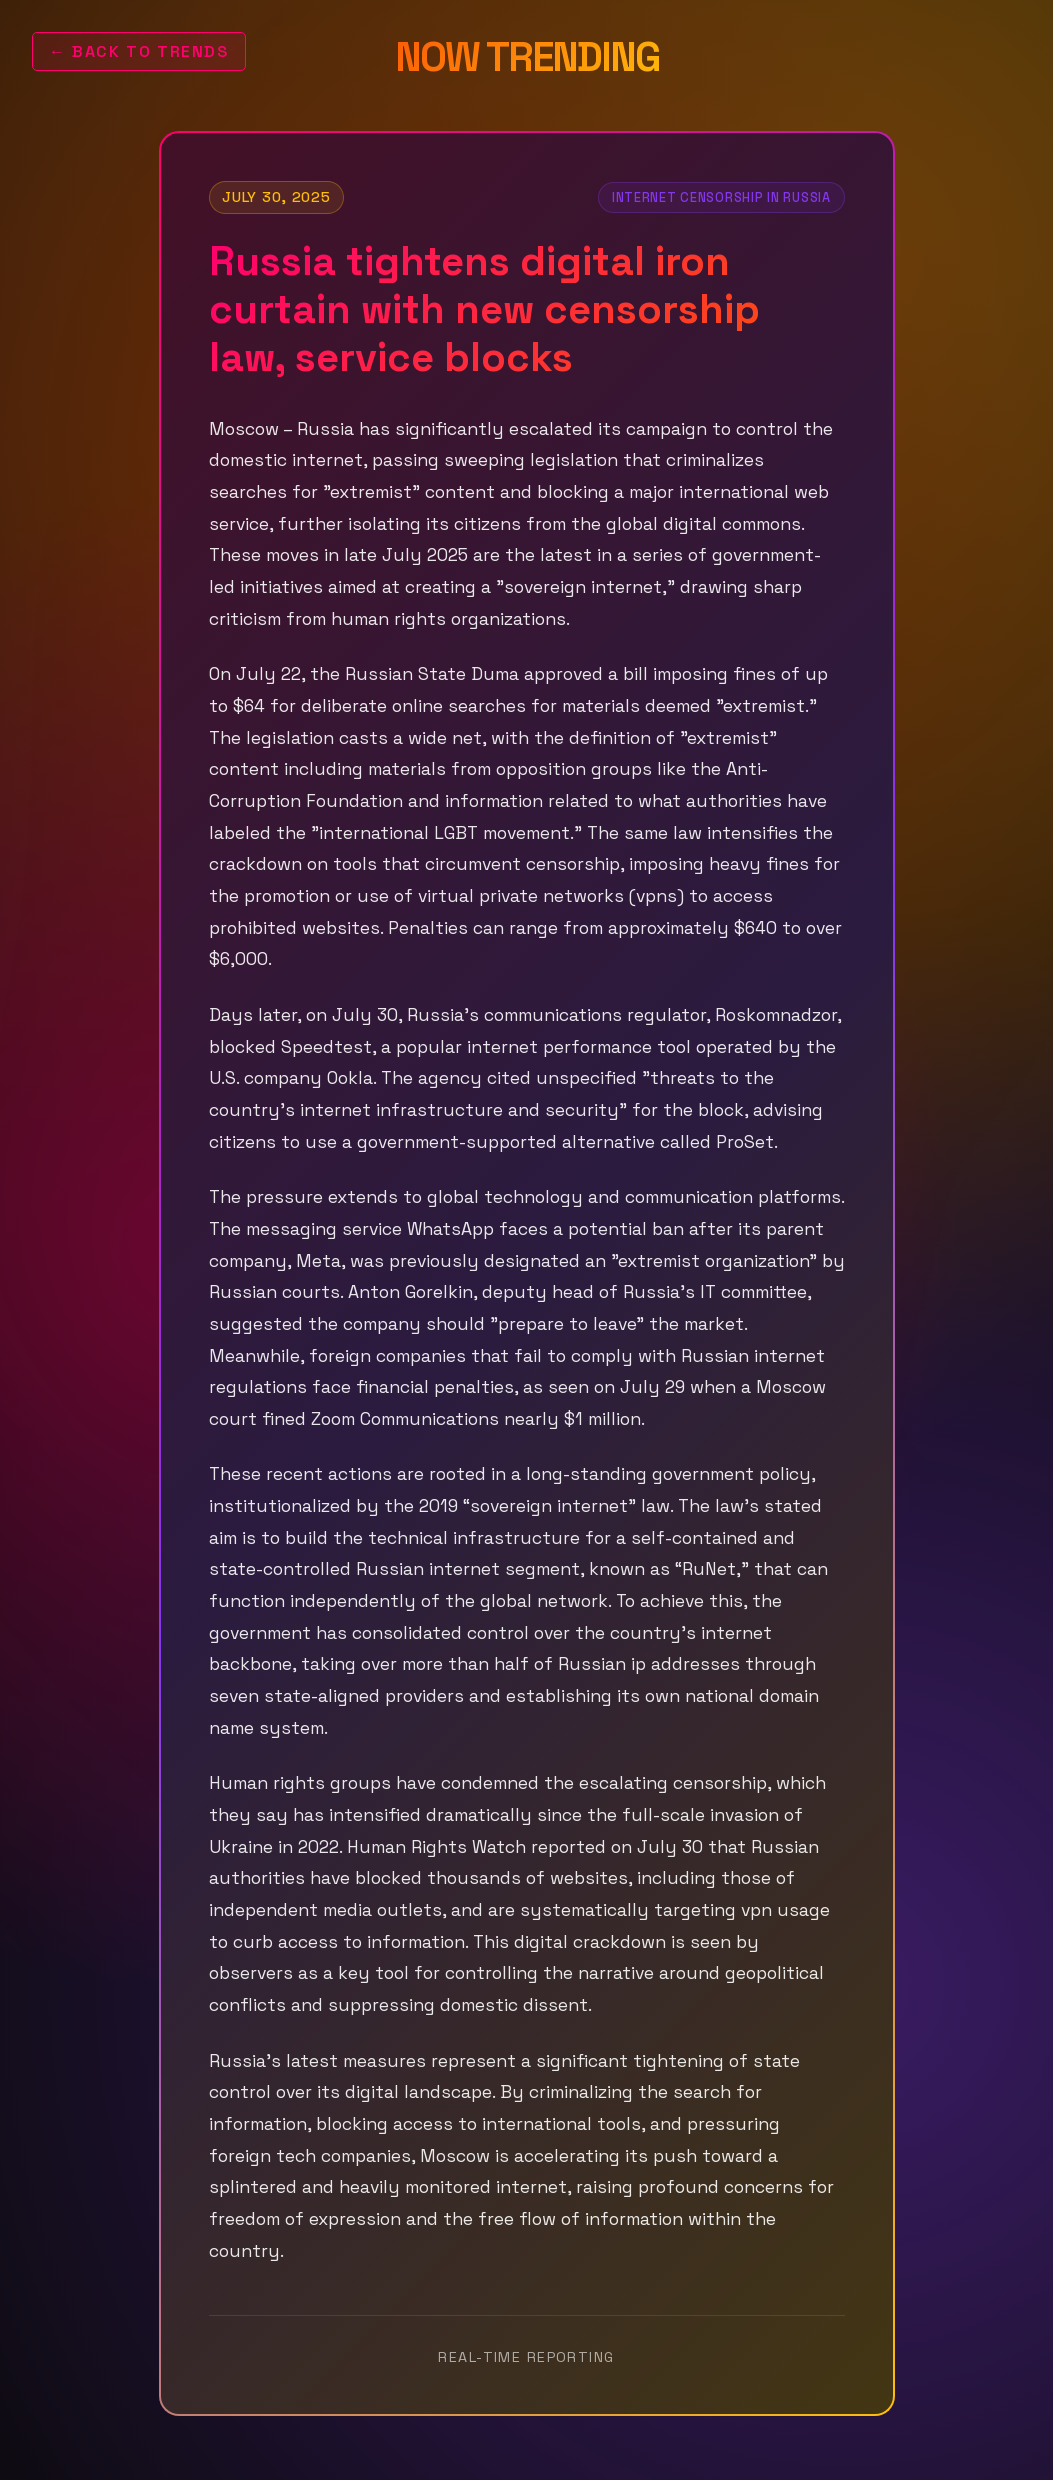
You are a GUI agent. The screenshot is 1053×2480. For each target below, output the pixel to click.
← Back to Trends (139, 51)
